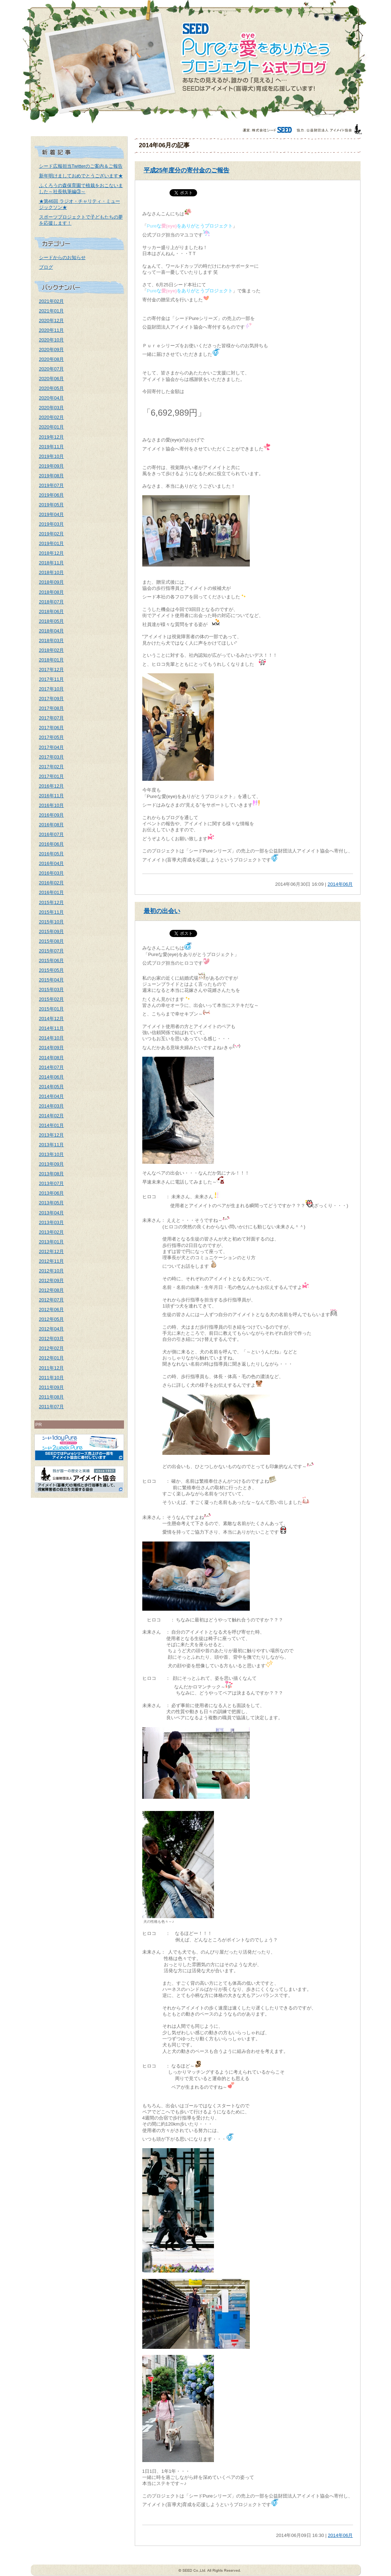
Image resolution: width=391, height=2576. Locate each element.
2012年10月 (51, 1270)
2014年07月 (51, 1067)
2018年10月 (51, 572)
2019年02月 (51, 533)
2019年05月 (51, 504)
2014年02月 (51, 1115)
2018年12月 (51, 553)
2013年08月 (51, 1173)
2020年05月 (51, 388)
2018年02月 (51, 650)
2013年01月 (51, 1241)
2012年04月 (51, 1329)
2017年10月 (51, 689)
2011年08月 (51, 1397)
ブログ (46, 267)
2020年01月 (51, 427)
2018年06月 (51, 611)
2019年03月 (51, 524)
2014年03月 (51, 1106)
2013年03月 (51, 1222)
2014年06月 (51, 1077)
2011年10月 (51, 1377)
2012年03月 (51, 1338)
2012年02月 (51, 1348)
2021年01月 (51, 311)
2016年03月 (51, 873)
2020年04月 (51, 398)
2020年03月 (51, 407)
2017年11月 (51, 679)
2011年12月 (51, 1368)
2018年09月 (51, 582)
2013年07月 (51, 1183)
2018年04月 (51, 631)
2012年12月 (51, 1251)
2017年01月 (51, 776)
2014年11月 (51, 1028)
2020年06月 (51, 378)
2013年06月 (51, 1193)
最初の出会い (162, 911)
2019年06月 (51, 495)
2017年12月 (51, 669)
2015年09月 (51, 931)
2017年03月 (51, 757)
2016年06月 (51, 844)
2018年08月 (51, 592)
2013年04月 (51, 1212)
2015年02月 (51, 999)
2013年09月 (51, 1164)
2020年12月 (51, 320)
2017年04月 (51, 747)
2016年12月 (51, 786)
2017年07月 (51, 718)
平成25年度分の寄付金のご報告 (187, 170)
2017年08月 (51, 708)
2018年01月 (51, 660)
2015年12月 (51, 902)
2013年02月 (51, 1232)
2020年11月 (51, 330)
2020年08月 (51, 359)
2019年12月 (51, 437)
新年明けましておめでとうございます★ (81, 175)
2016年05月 (51, 853)
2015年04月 (51, 980)
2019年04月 (51, 514)
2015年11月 (51, 912)
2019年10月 (51, 456)
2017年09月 (51, 698)
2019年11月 (51, 446)
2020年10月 (51, 340)
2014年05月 (51, 1086)
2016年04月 (51, 863)
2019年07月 (51, 485)
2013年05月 (51, 1202)
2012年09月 (51, 1280)
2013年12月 (51, 1135)
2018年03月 (51, 640)
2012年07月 (51, 1300)
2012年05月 (51, 1319)
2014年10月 (51, 1038)
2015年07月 (51, 951)
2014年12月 (51, 1018)
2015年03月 (51, 989)
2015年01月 (51, 1009)
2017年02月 (51, 766)
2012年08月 (51, 1290)
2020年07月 (51, 369)
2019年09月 (51, 466)
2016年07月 (51, 834)
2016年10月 (51, 805)
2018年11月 (51, 562)
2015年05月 (51, 970)
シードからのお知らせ (62, 257)
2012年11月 (51, 1261)
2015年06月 (51, 960)
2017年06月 (51, 727)
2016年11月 (51, 795)
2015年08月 (51, 941)
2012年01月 (51, 1358)
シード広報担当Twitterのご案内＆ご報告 (81, 166)
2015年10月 (51, 921)
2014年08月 (51, 1057)
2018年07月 (51, 601)
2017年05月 (51, 737)
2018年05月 (51, 621)
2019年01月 (51, 543)
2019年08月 (51, 475)
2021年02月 (51, 301)
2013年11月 (51, 1144)
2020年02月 (51, 417)
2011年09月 (51, 1387)
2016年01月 (51, 892)
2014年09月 (51, 1047)
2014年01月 (51, 1125)
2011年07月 (51, 1406)
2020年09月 (51, 349)
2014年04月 (51, 1096)
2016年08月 (51, 824)
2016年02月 (51, 882)
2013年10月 (51, 1154)
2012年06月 (51, 1309)
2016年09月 (51, 815)
